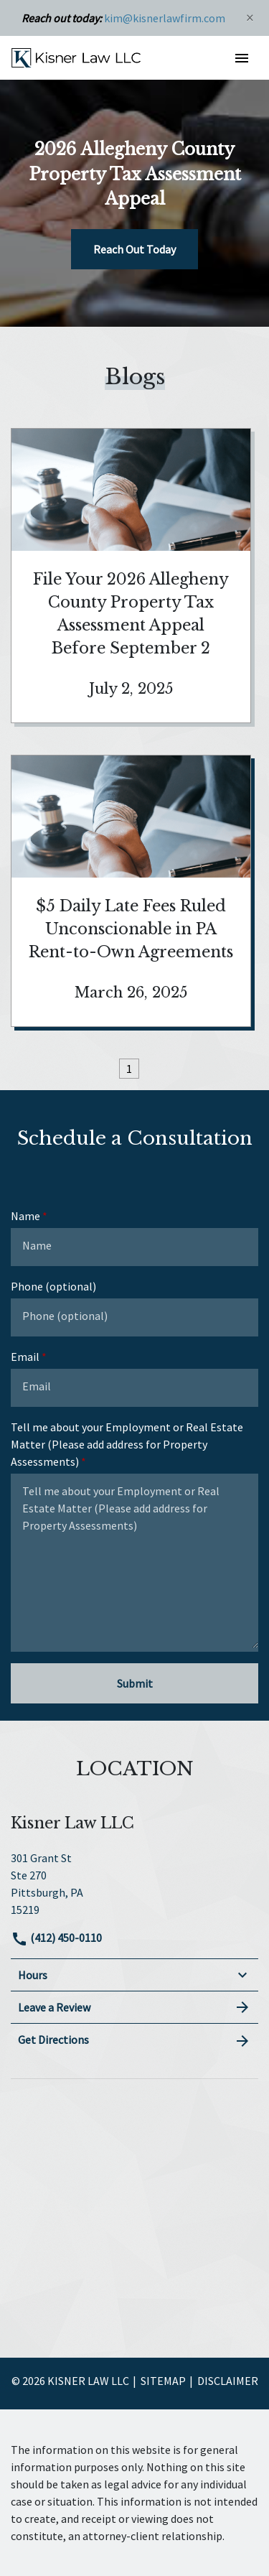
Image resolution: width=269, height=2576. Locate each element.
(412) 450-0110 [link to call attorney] (56, 1937)
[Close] (250, 17)
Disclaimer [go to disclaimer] (227, 2380)
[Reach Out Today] (134, 249)
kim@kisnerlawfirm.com (164, 18)
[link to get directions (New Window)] (134, 1882)
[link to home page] (76, 57)
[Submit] (134, 1683)
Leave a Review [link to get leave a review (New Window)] (134, 2007)
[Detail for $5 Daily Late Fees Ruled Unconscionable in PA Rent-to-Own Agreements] (130, 890)
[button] (241, 58)
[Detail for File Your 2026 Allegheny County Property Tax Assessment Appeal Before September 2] (130, 575)
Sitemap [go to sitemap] (163, 2380)
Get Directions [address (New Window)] (134, 2040)
